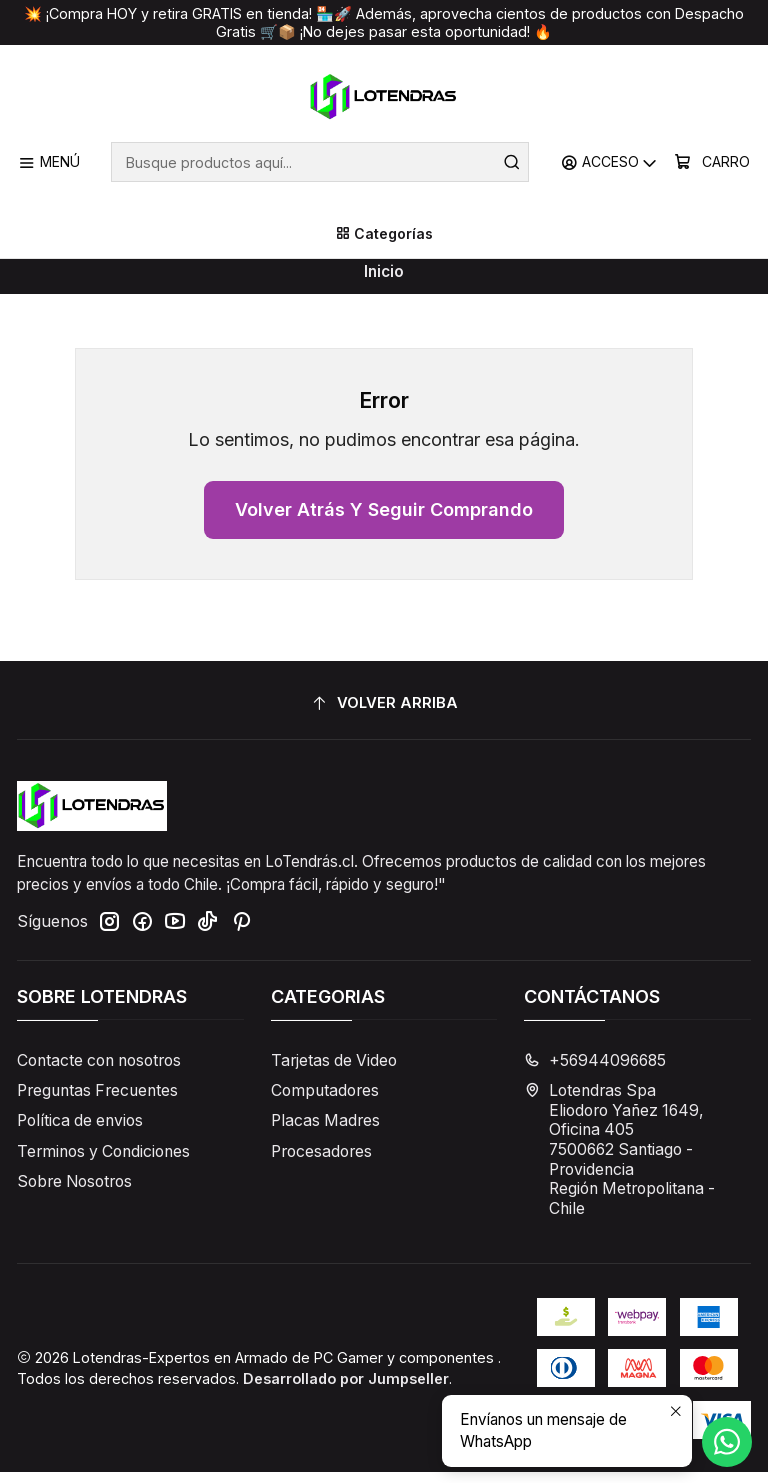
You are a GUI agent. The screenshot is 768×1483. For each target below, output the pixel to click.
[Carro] (712, 162)
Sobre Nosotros (74, 1192)
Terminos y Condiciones (103, 1161)
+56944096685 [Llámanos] (595, 1071)
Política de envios (80, 1131)
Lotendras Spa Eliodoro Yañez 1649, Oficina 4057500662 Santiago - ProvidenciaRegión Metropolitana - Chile (619, 1160)
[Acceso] (610, 162)
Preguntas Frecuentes (97, 1101)
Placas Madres (325, 1131)
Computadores (325, 1101)
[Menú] (49, 162)
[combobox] (320, 162)
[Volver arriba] (384, 714)
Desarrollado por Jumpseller (346, 1389)
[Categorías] (384, 234)
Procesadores (321, 1161)
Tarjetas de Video (334, 1071)
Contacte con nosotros (99, 1071)
